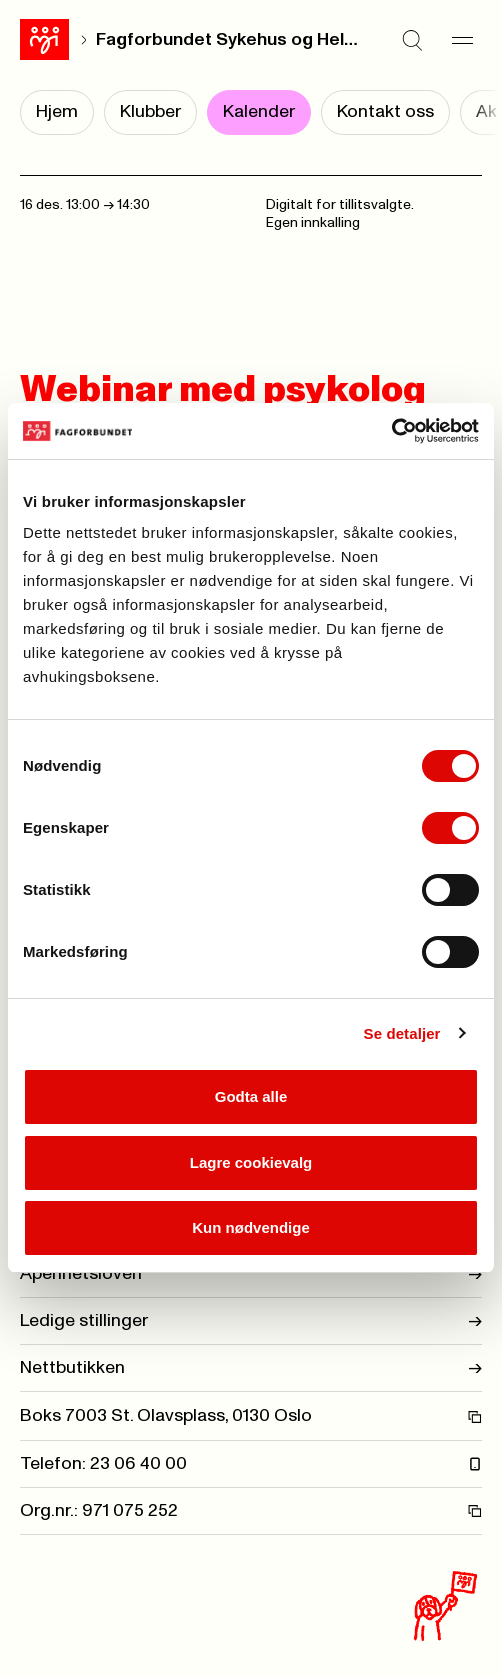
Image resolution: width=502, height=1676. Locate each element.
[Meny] (462, 40)
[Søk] (412, 40)
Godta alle (251, 1096)
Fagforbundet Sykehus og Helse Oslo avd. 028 (229, 40)
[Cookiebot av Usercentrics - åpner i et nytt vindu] (391, 431)
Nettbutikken (251, 1368)
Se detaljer (402, 1033)
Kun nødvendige (251, 1227)
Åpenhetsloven (251, 1274)
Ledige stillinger (251, 1321)
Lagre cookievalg (251, 1162)
